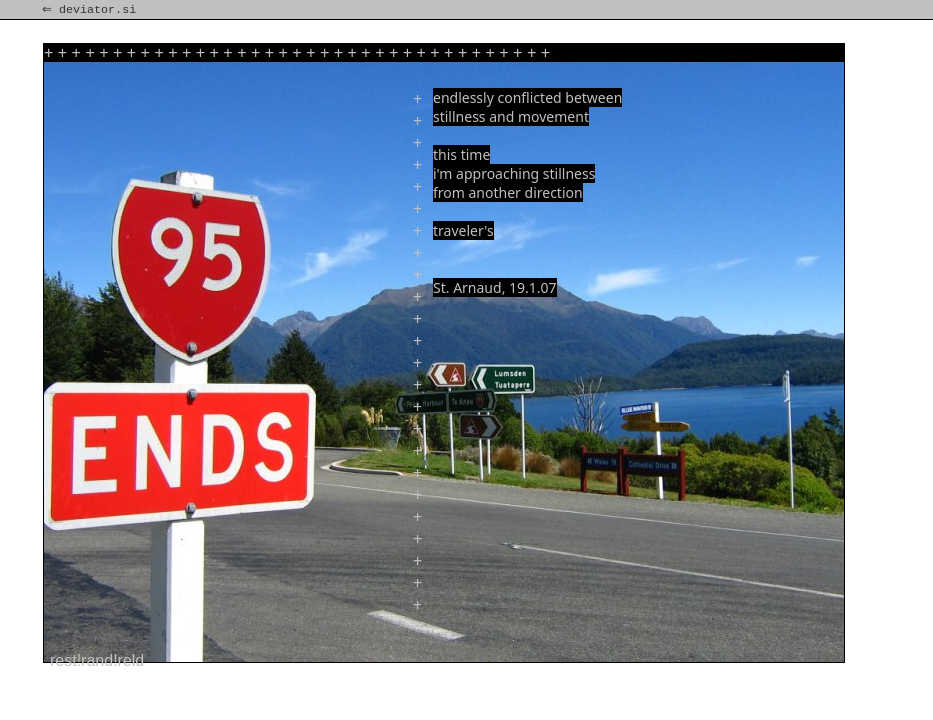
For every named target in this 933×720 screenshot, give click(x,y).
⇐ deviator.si (91, 10)
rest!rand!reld (97, 660)
